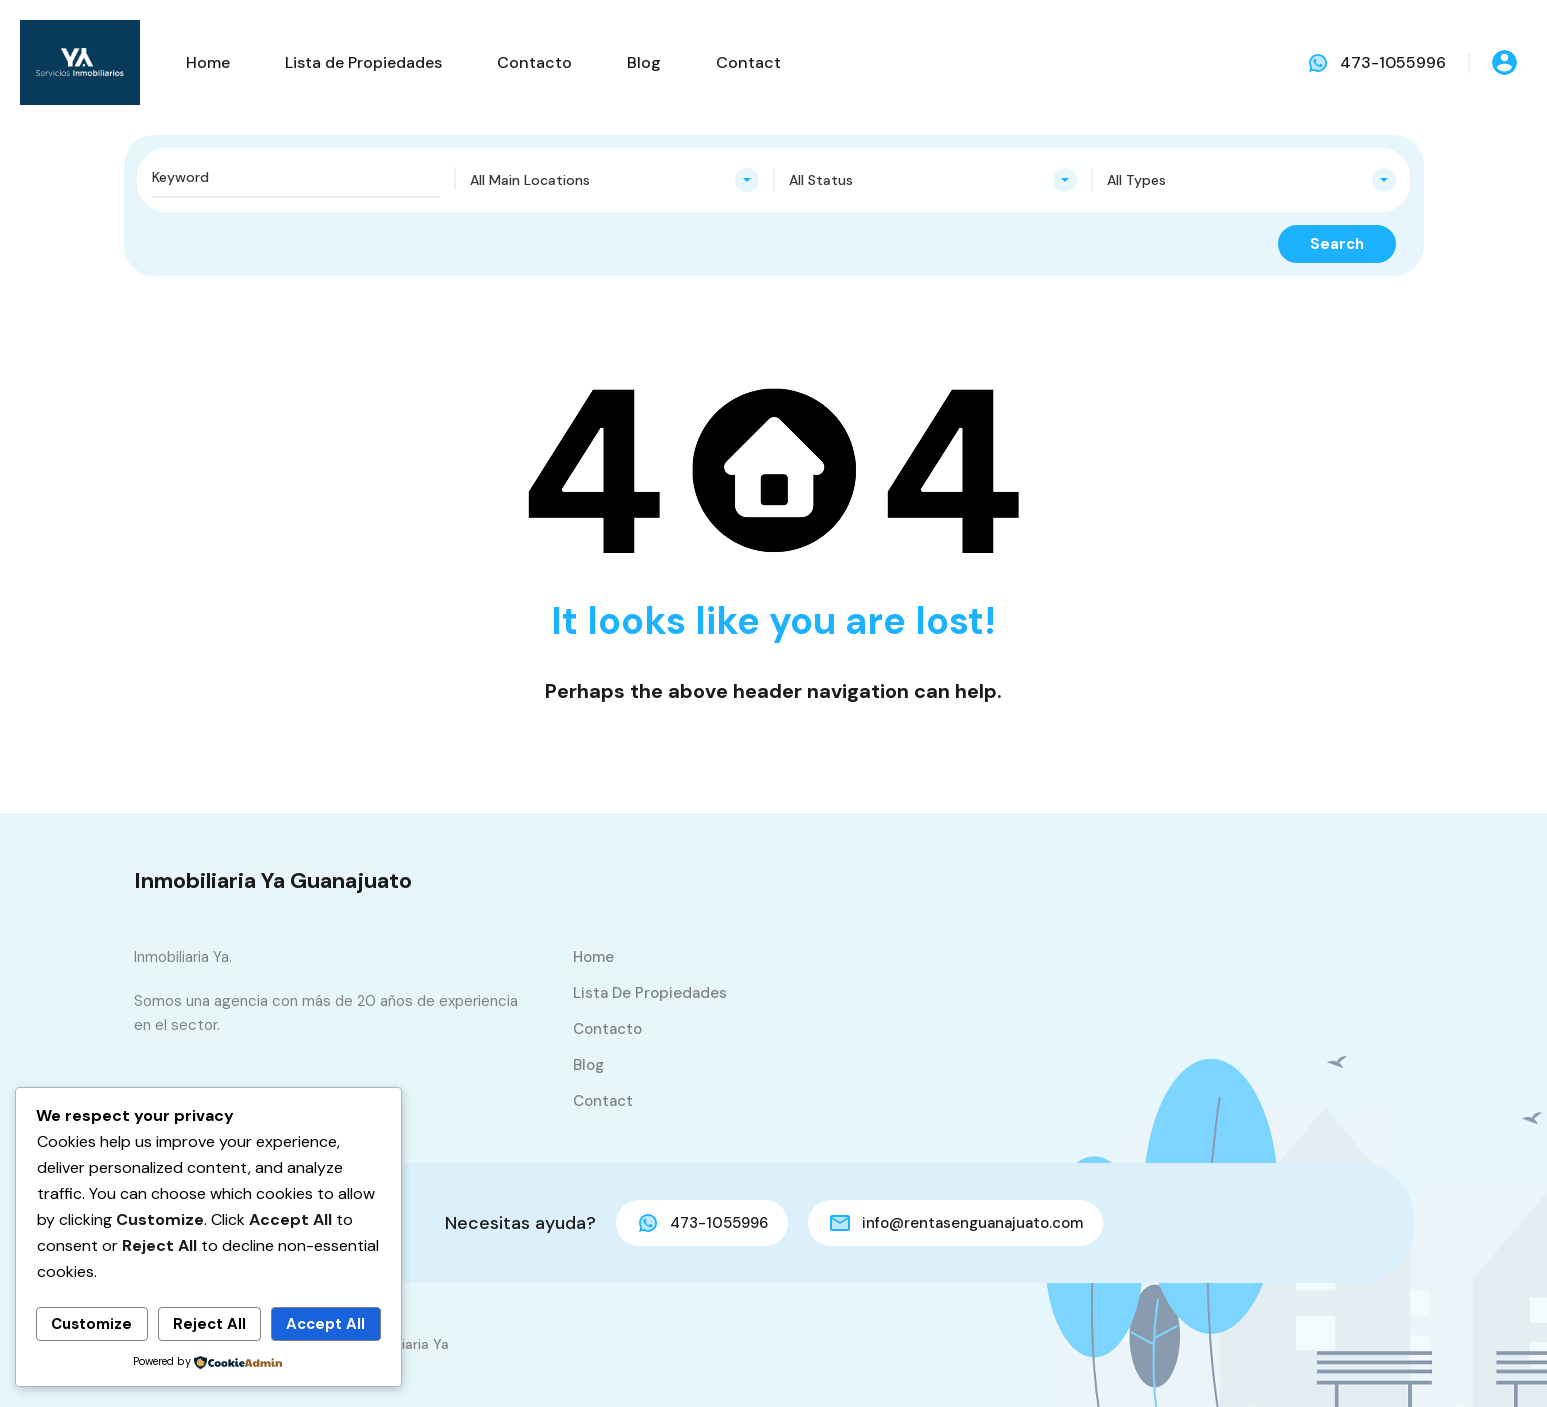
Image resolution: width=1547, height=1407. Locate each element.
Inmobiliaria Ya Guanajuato (273, 880)
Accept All (325, 1324)
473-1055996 (1393, 62)
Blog (644, 62)
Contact (748, 62)
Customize (91, 1324)
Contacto (534, 62)
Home (208, 62)
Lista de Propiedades (363, 62)
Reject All (209, 1324)
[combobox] (614, 180)
